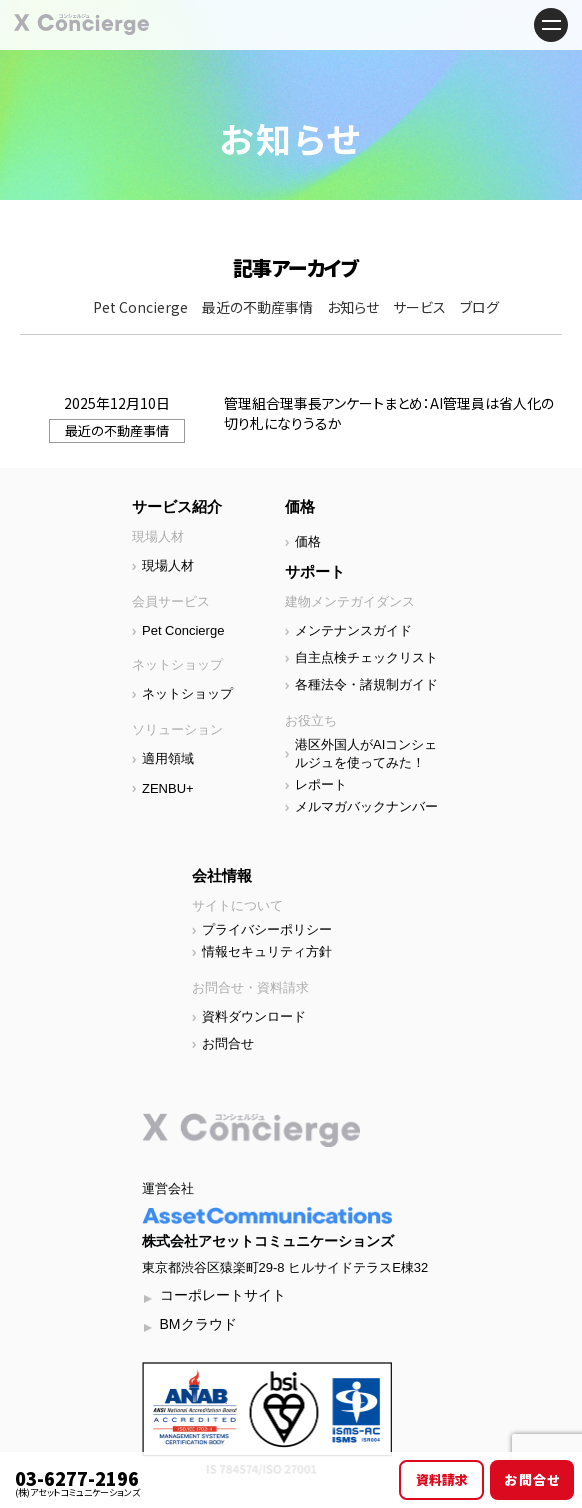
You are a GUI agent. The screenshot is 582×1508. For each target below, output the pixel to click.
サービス (419, 307)
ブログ (479, 307)
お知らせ (353, 307)
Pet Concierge (140, 307)
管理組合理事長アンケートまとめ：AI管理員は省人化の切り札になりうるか (389, 413)
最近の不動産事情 (257, 307)
